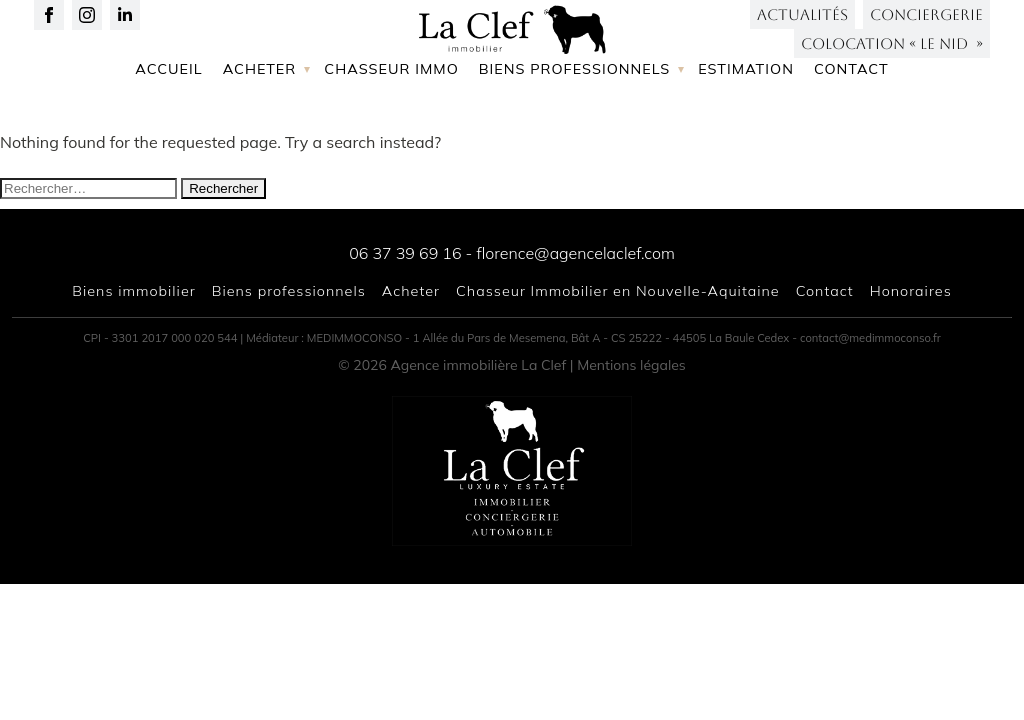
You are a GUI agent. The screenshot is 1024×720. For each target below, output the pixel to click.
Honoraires (911, 291)
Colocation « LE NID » (892, 59)
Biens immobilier (133, 291)
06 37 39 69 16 (405, 253)
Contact (851, 133)
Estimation (746, 133)
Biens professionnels (575, 133)
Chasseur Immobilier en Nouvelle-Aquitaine (618, 291)
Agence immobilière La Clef (479, 365)
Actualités (802, 30)
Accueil (168, 133)
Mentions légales (631, 365)
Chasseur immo (391, 133)
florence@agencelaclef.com (575, 253)
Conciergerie (926, 30)
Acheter (260, 133)
